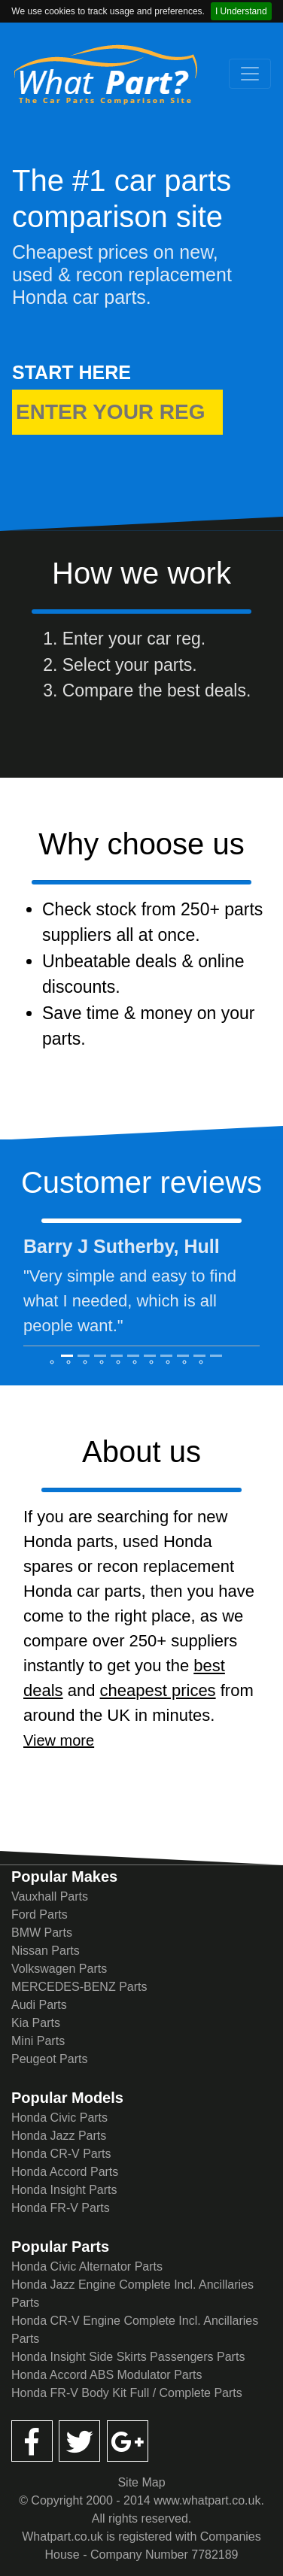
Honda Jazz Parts (58, 2135)
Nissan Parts (45, 1950)
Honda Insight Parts (64, 2189)
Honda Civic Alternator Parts (87, 2266)
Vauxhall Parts (49, 1896)
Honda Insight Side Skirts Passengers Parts (128, 2356)
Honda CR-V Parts (61, 2153)
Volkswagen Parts (59, 1968)
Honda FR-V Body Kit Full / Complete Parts (126, 2392)
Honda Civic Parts (59, 2117)
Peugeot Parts (49, 2059)
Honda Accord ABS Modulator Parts (106, 2374)
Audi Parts (39, 2004)
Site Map (141, 2482)
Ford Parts (39, 1914)
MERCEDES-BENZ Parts (79, 1986)
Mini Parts (38, 2040)
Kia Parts (35, 2022)
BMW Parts (41, 1932)
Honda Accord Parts (64, 2171)
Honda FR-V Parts (60, 2207)
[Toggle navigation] (250, 74)
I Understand (241, 11)
